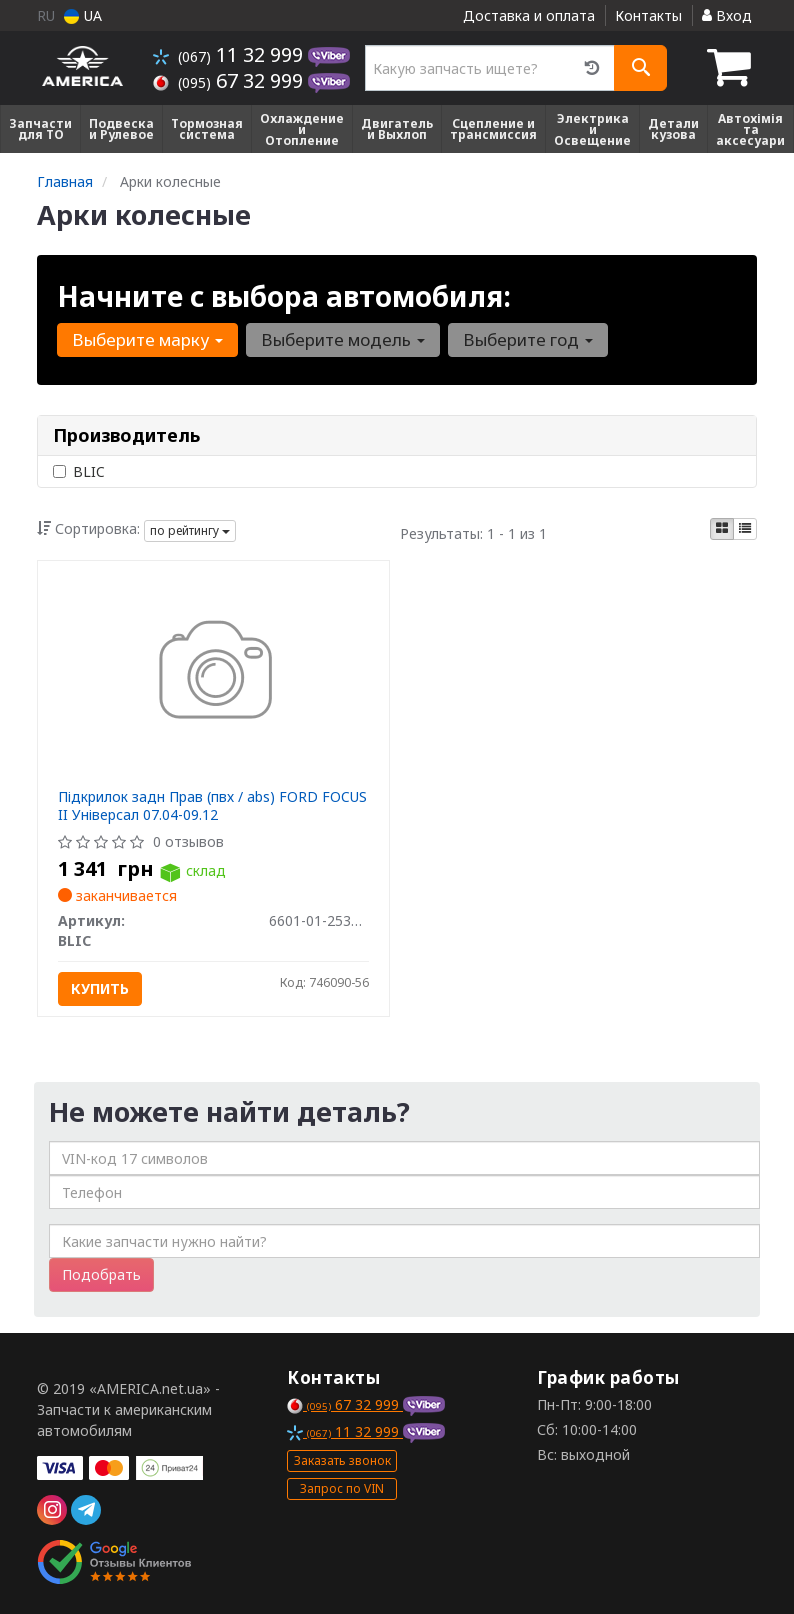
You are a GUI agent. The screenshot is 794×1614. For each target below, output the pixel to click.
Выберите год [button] (528, 339)
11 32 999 (230, 54)
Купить (100, 988)
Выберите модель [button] (343, 339)
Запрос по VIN (342, 1488)
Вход (727, 15)
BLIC (79, 471)
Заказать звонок (342, 1460)
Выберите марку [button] (147, 339)
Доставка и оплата (529, 15)
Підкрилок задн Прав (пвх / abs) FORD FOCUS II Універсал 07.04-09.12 (212, 805)
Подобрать (101, 1274)
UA (83, 15)
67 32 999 (230, 80)
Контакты (648, 15)
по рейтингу (190, 530)
